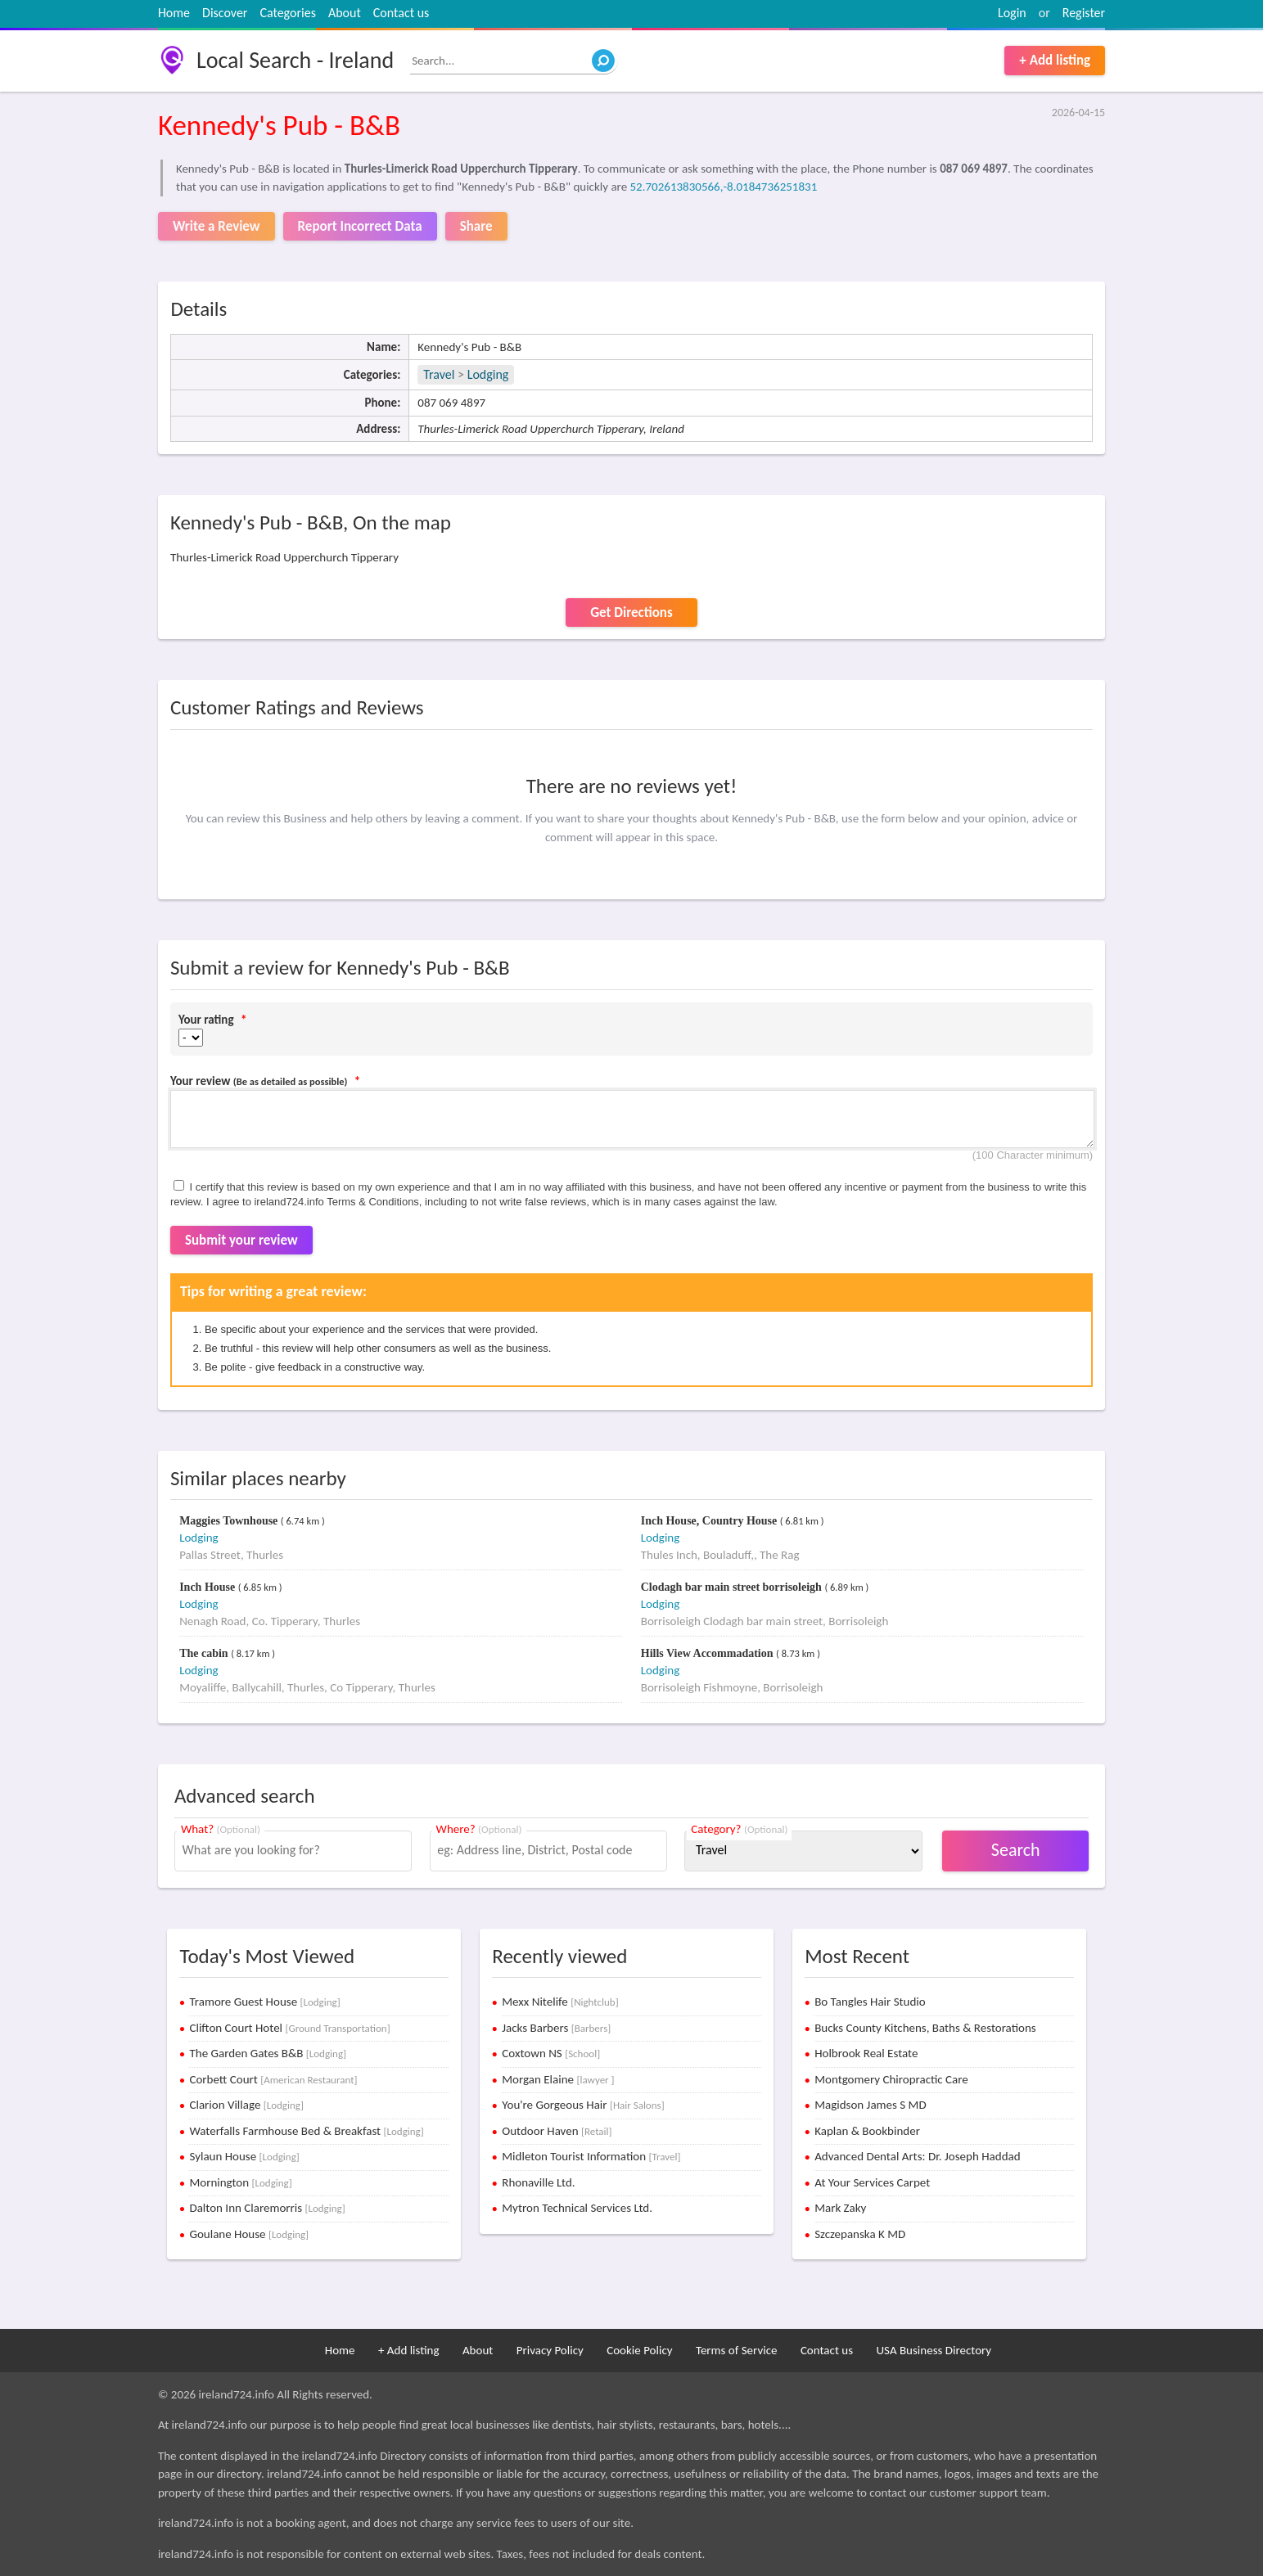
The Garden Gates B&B (267, 2053)
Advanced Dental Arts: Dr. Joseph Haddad (917, 2156)
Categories (287, 12)
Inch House (208, 1587)
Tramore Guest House (264, 2001)
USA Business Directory (933, 2350)
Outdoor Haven (556, 2130)
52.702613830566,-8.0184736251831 (723, 186)
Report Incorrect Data (360, 226)
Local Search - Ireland (295, 60)
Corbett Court (273, 2079)
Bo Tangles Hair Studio (870, 2001)
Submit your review (241, 1240)
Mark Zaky (840, 2207)
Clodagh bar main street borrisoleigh (733, 1587)
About (344, 12)
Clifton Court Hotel (289, 2027)
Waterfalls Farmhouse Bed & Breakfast (306, 2130)
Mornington (240, 2182)
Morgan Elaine (558, 2079)
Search (1015, 1850)
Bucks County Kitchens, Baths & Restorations (925, 2027)
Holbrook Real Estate (866, 2053)
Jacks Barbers (556, 2027)
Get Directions (631, 612)
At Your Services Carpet (872, 2182)
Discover (224, 12)
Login (1012, 12)
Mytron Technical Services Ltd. (577, 2207)
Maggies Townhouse (230, 1521)
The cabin (205, 1653)
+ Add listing (1054, 60)
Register (1083, 12)
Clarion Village (246, 2104)
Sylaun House (244, 2156)
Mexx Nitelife (560, 2001)
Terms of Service (737, 2350)
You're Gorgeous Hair (583, 2104)
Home (174, 12)
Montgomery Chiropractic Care (891, 2079)
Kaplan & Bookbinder (867, 2130)
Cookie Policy (639, 2350)
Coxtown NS (551, 2053)
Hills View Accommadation (708, 1653)
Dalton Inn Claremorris (267, 2207)
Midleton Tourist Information (591, 2156)
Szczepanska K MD (859, 2234)
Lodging (488, 374)
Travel (438, 374)
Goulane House (249, 2234)
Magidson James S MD (870, 2104)
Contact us (401, 12)
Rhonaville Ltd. (538, 2182)
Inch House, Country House (710, 1521)
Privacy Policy (550, 2350)
